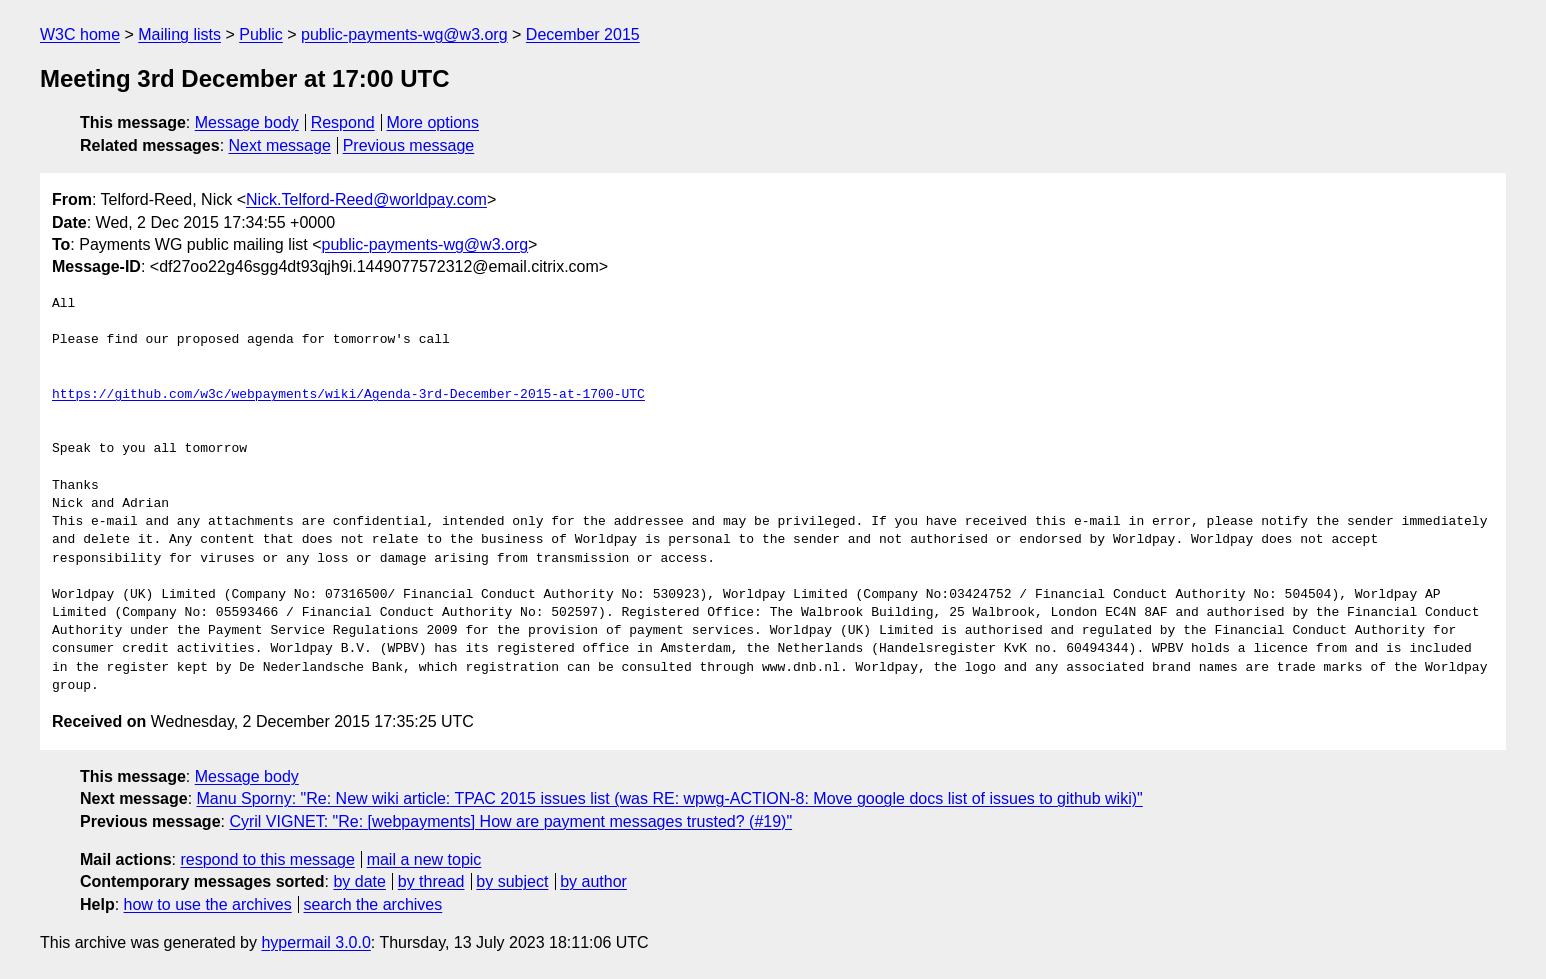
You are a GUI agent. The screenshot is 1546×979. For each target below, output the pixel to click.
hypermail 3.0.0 (315, 942)
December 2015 (583, 34)
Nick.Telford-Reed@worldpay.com (366, 199)
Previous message (409, 145)
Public (261, 34)
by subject (512, 881)
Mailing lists (179, 34)
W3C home (80, 34)
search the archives (373, 904)
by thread (431, 881)
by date (359, 881)
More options (433, 122)
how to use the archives (208, 904)
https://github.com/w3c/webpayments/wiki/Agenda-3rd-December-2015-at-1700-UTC (348, 395)
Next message (280, 145)
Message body (247, 122)
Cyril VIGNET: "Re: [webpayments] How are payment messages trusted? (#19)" (510, 821)
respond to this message (267, 859)
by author (593, 881)
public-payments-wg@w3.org (404, 34)
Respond (343, 122)
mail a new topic (424, 859)
